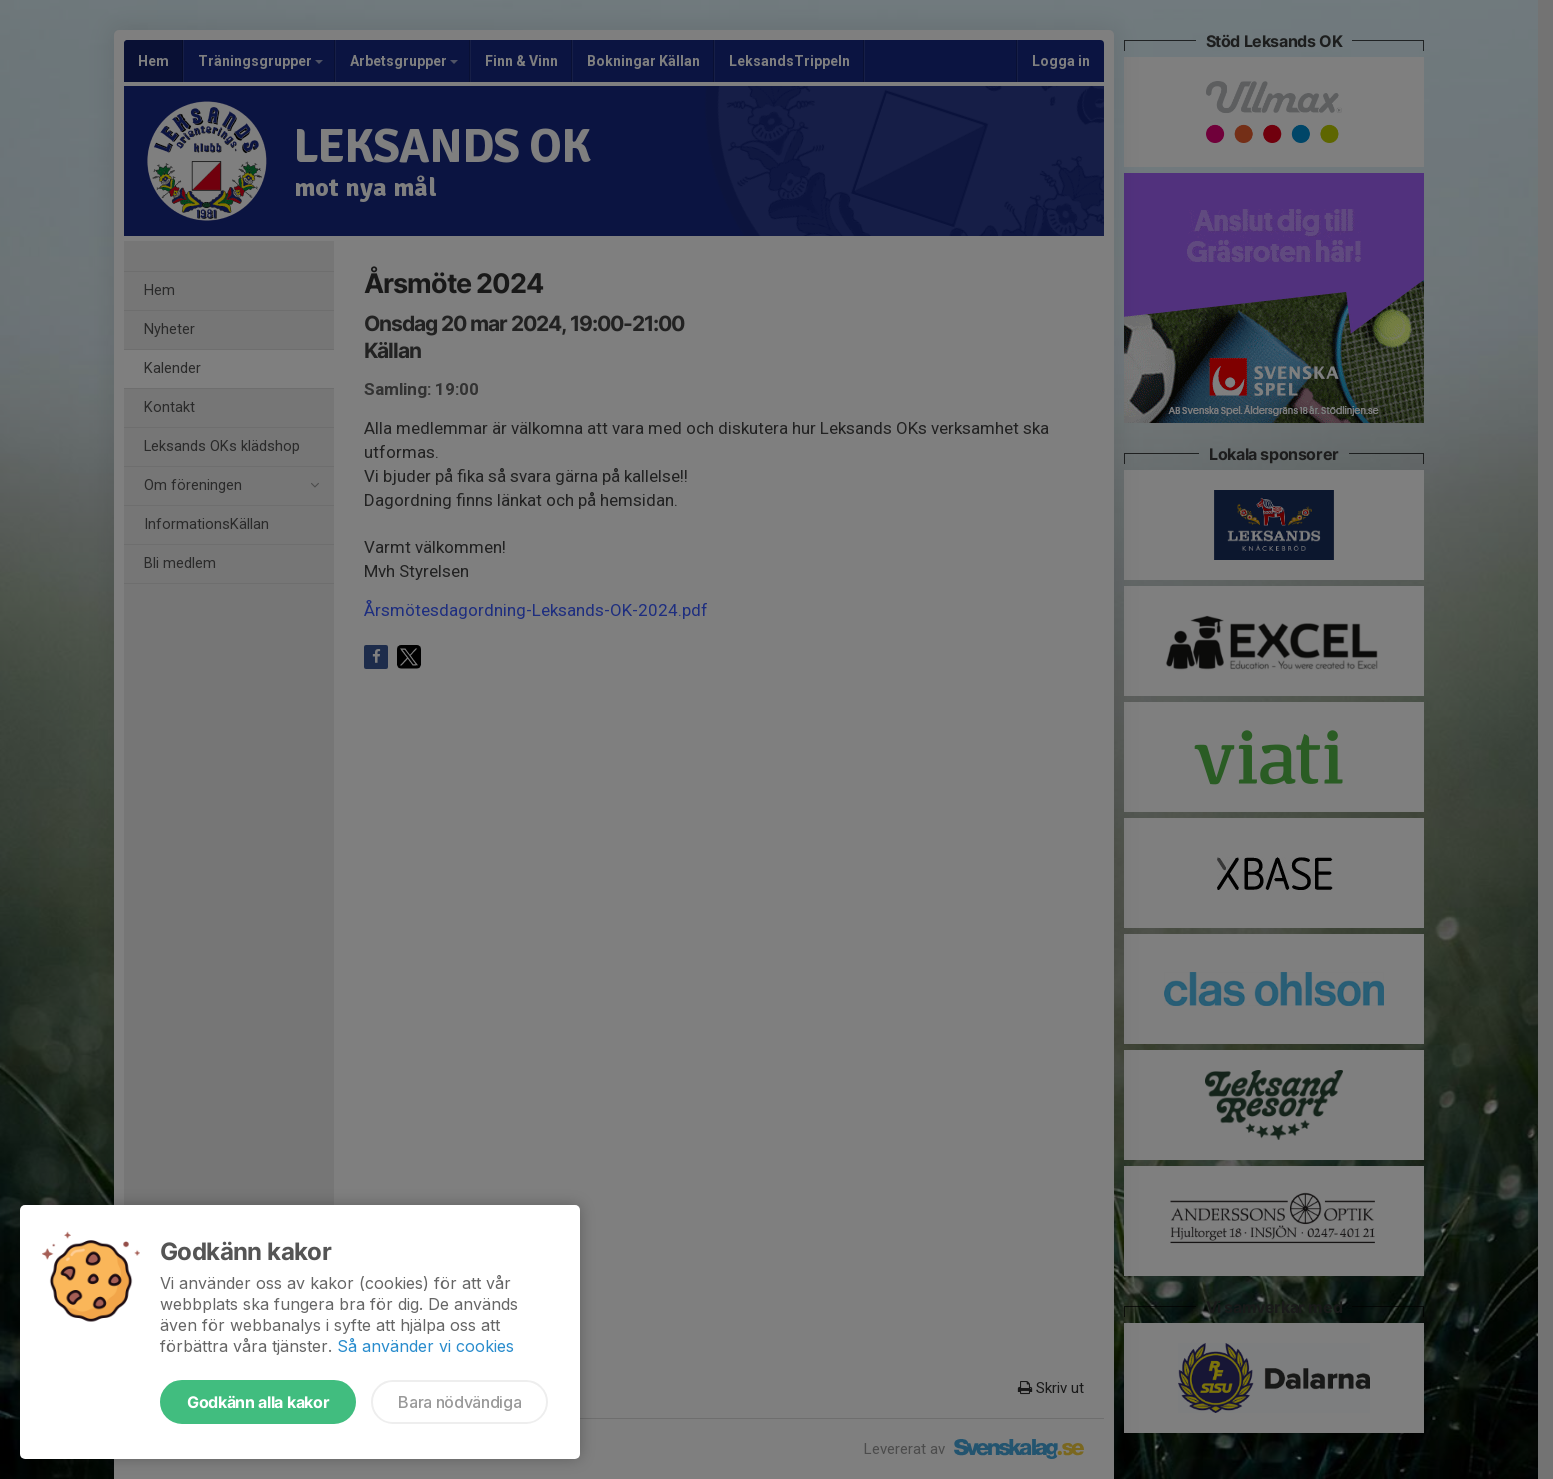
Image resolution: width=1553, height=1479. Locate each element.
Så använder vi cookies (425, 1346)
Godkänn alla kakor (258, 1402)
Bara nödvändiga (459, 1402)
